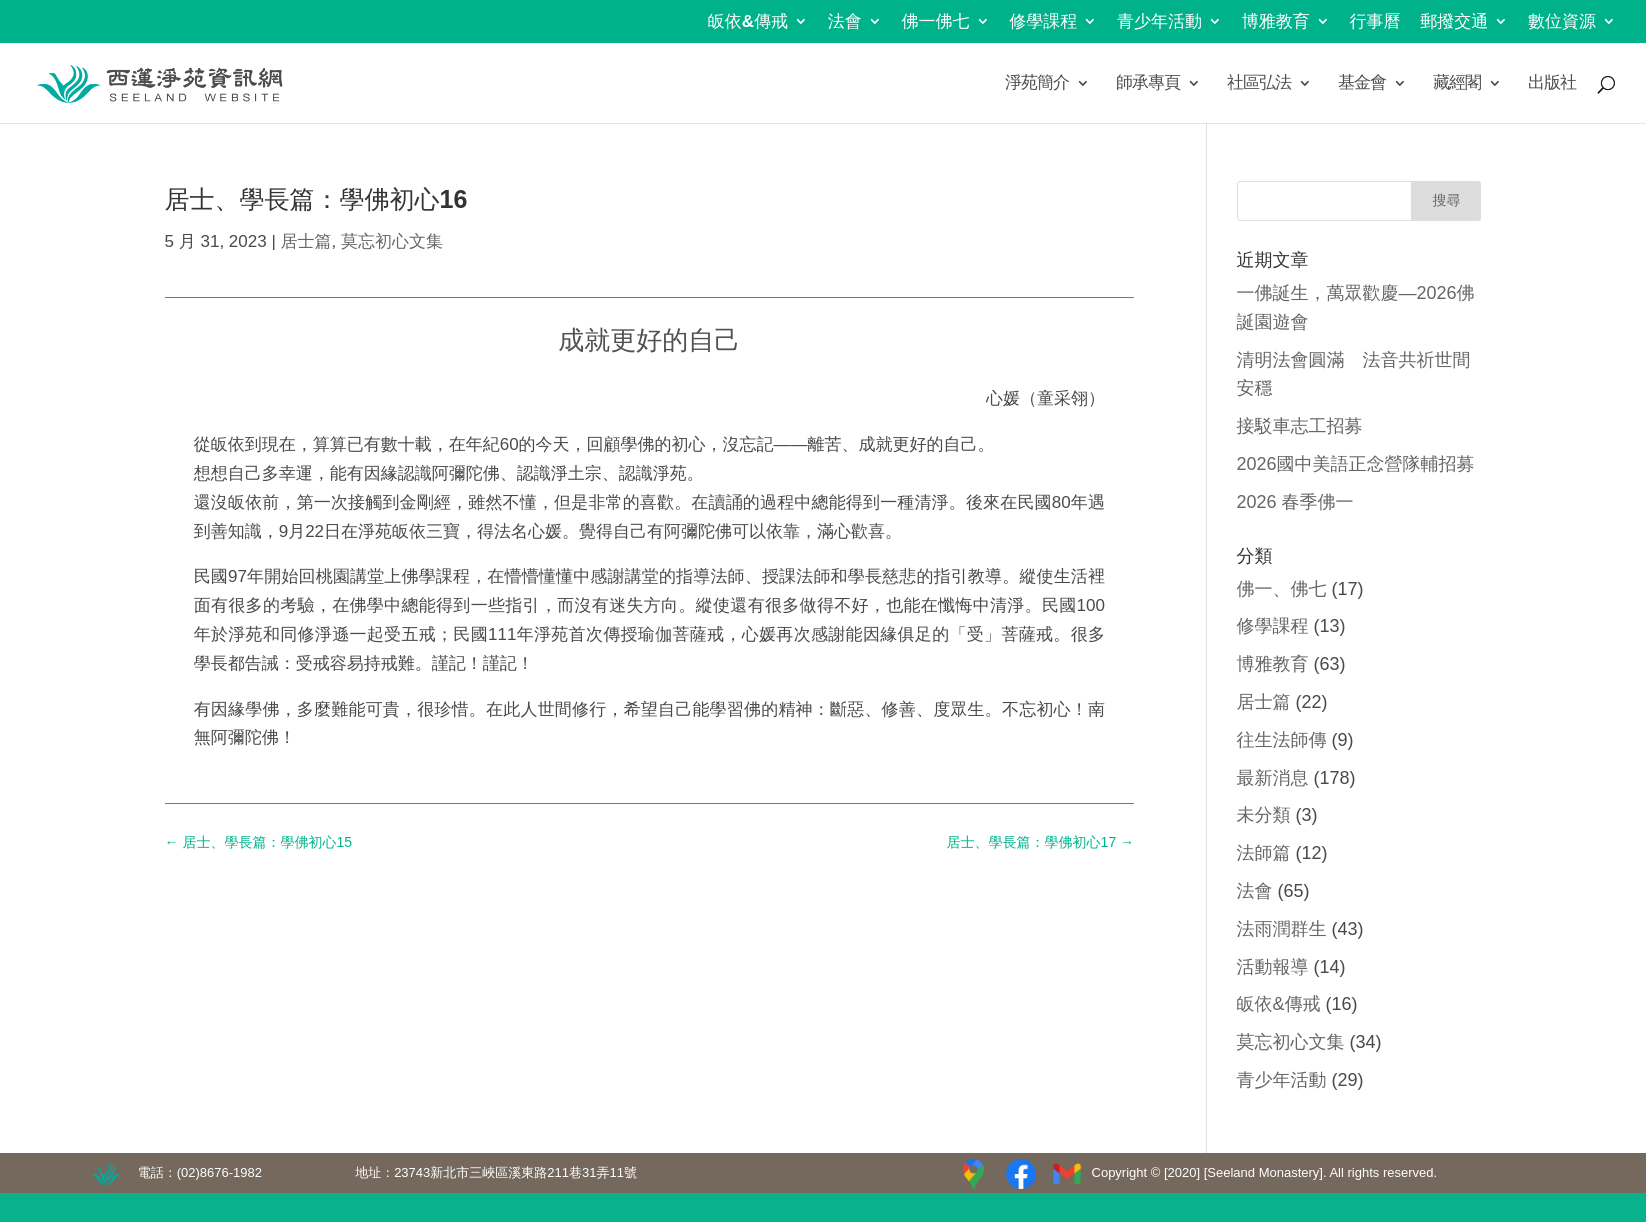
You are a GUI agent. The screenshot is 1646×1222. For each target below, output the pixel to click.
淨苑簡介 (1037, 84)
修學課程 (1043, 22)
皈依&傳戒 (748, 22)
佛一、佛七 (1282, 589)
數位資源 (1562, 22)
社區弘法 (1259, 84)
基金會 (1362, 84)
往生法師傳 (1282, 740)
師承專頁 (1148, 84)
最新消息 (1273, 778)
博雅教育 (1276, 22)
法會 (845, 22)
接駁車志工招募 (1300, 426)
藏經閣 (1457, 84)
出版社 (1552, 84)
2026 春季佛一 (1295, 502)
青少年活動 (1159, 22)
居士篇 (306, 241)
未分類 (1264, 815)
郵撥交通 (1454, 22)
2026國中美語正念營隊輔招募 (1356, 464)
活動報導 (1273, 967)
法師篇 (1264, 853)
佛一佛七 (936, 22)
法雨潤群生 (1282, 929)
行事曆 (1375, 22)
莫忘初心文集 (392, 241)
